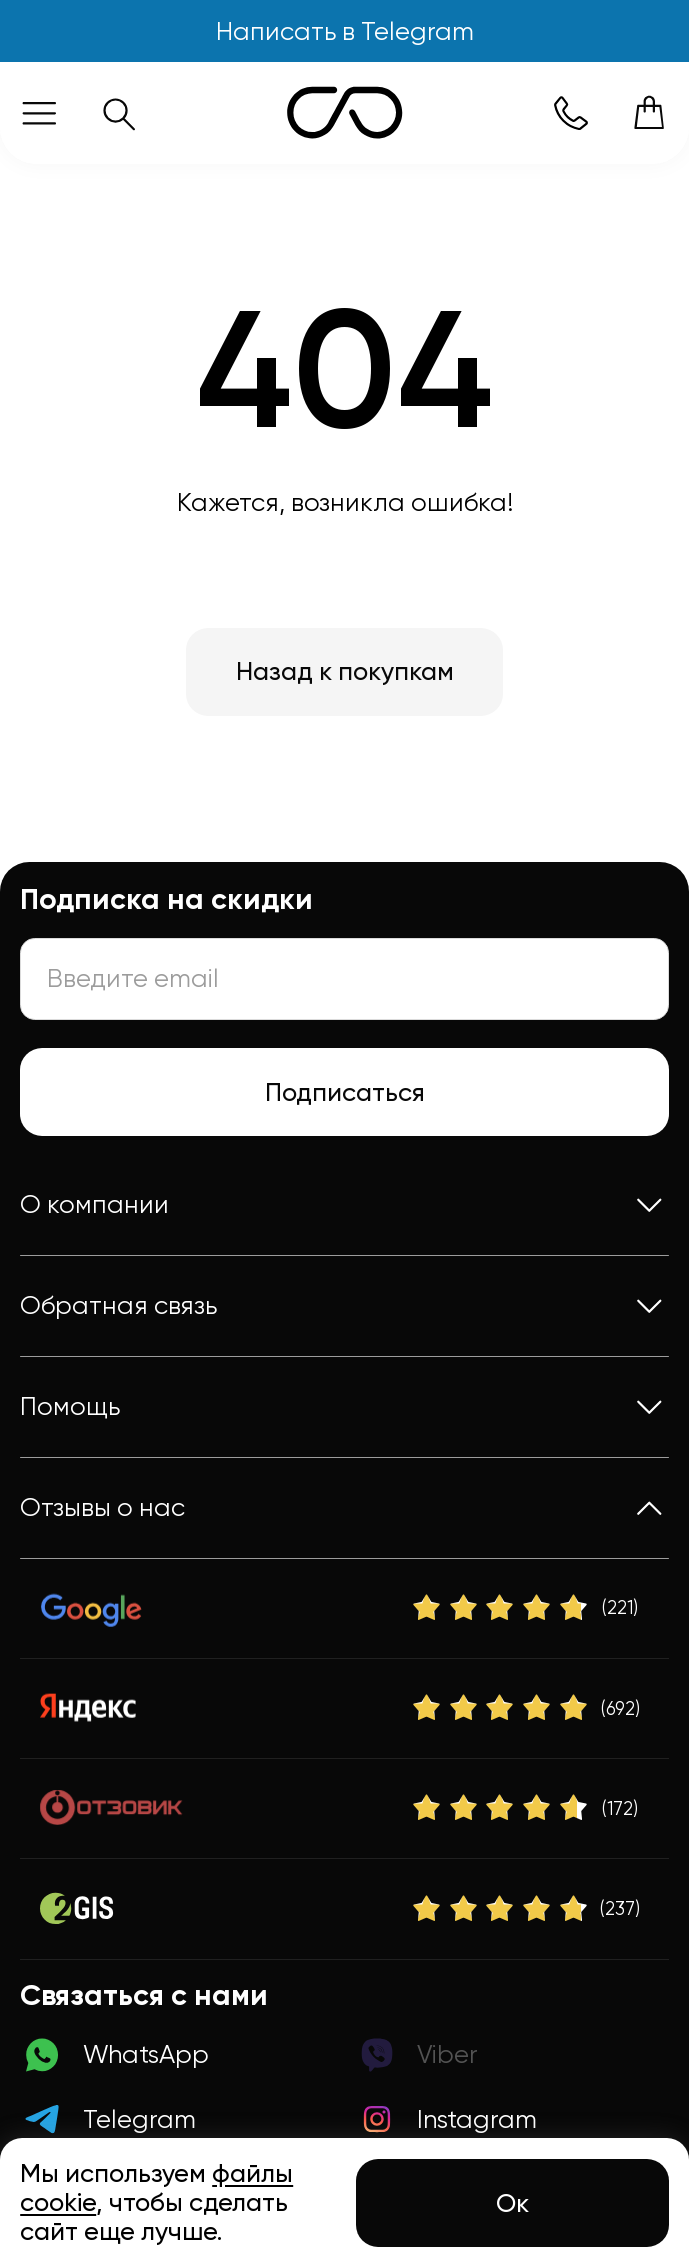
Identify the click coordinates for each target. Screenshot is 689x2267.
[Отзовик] (344, 1808)
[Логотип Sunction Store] (344, 112)
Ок (512, 2203)
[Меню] (39, 112)
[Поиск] (118, 112)
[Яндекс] (344, 1708)
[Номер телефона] (570, 112)
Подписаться (345, 1092)
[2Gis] (344, 1909)
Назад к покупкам (345, 671)
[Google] (344, 1608)
